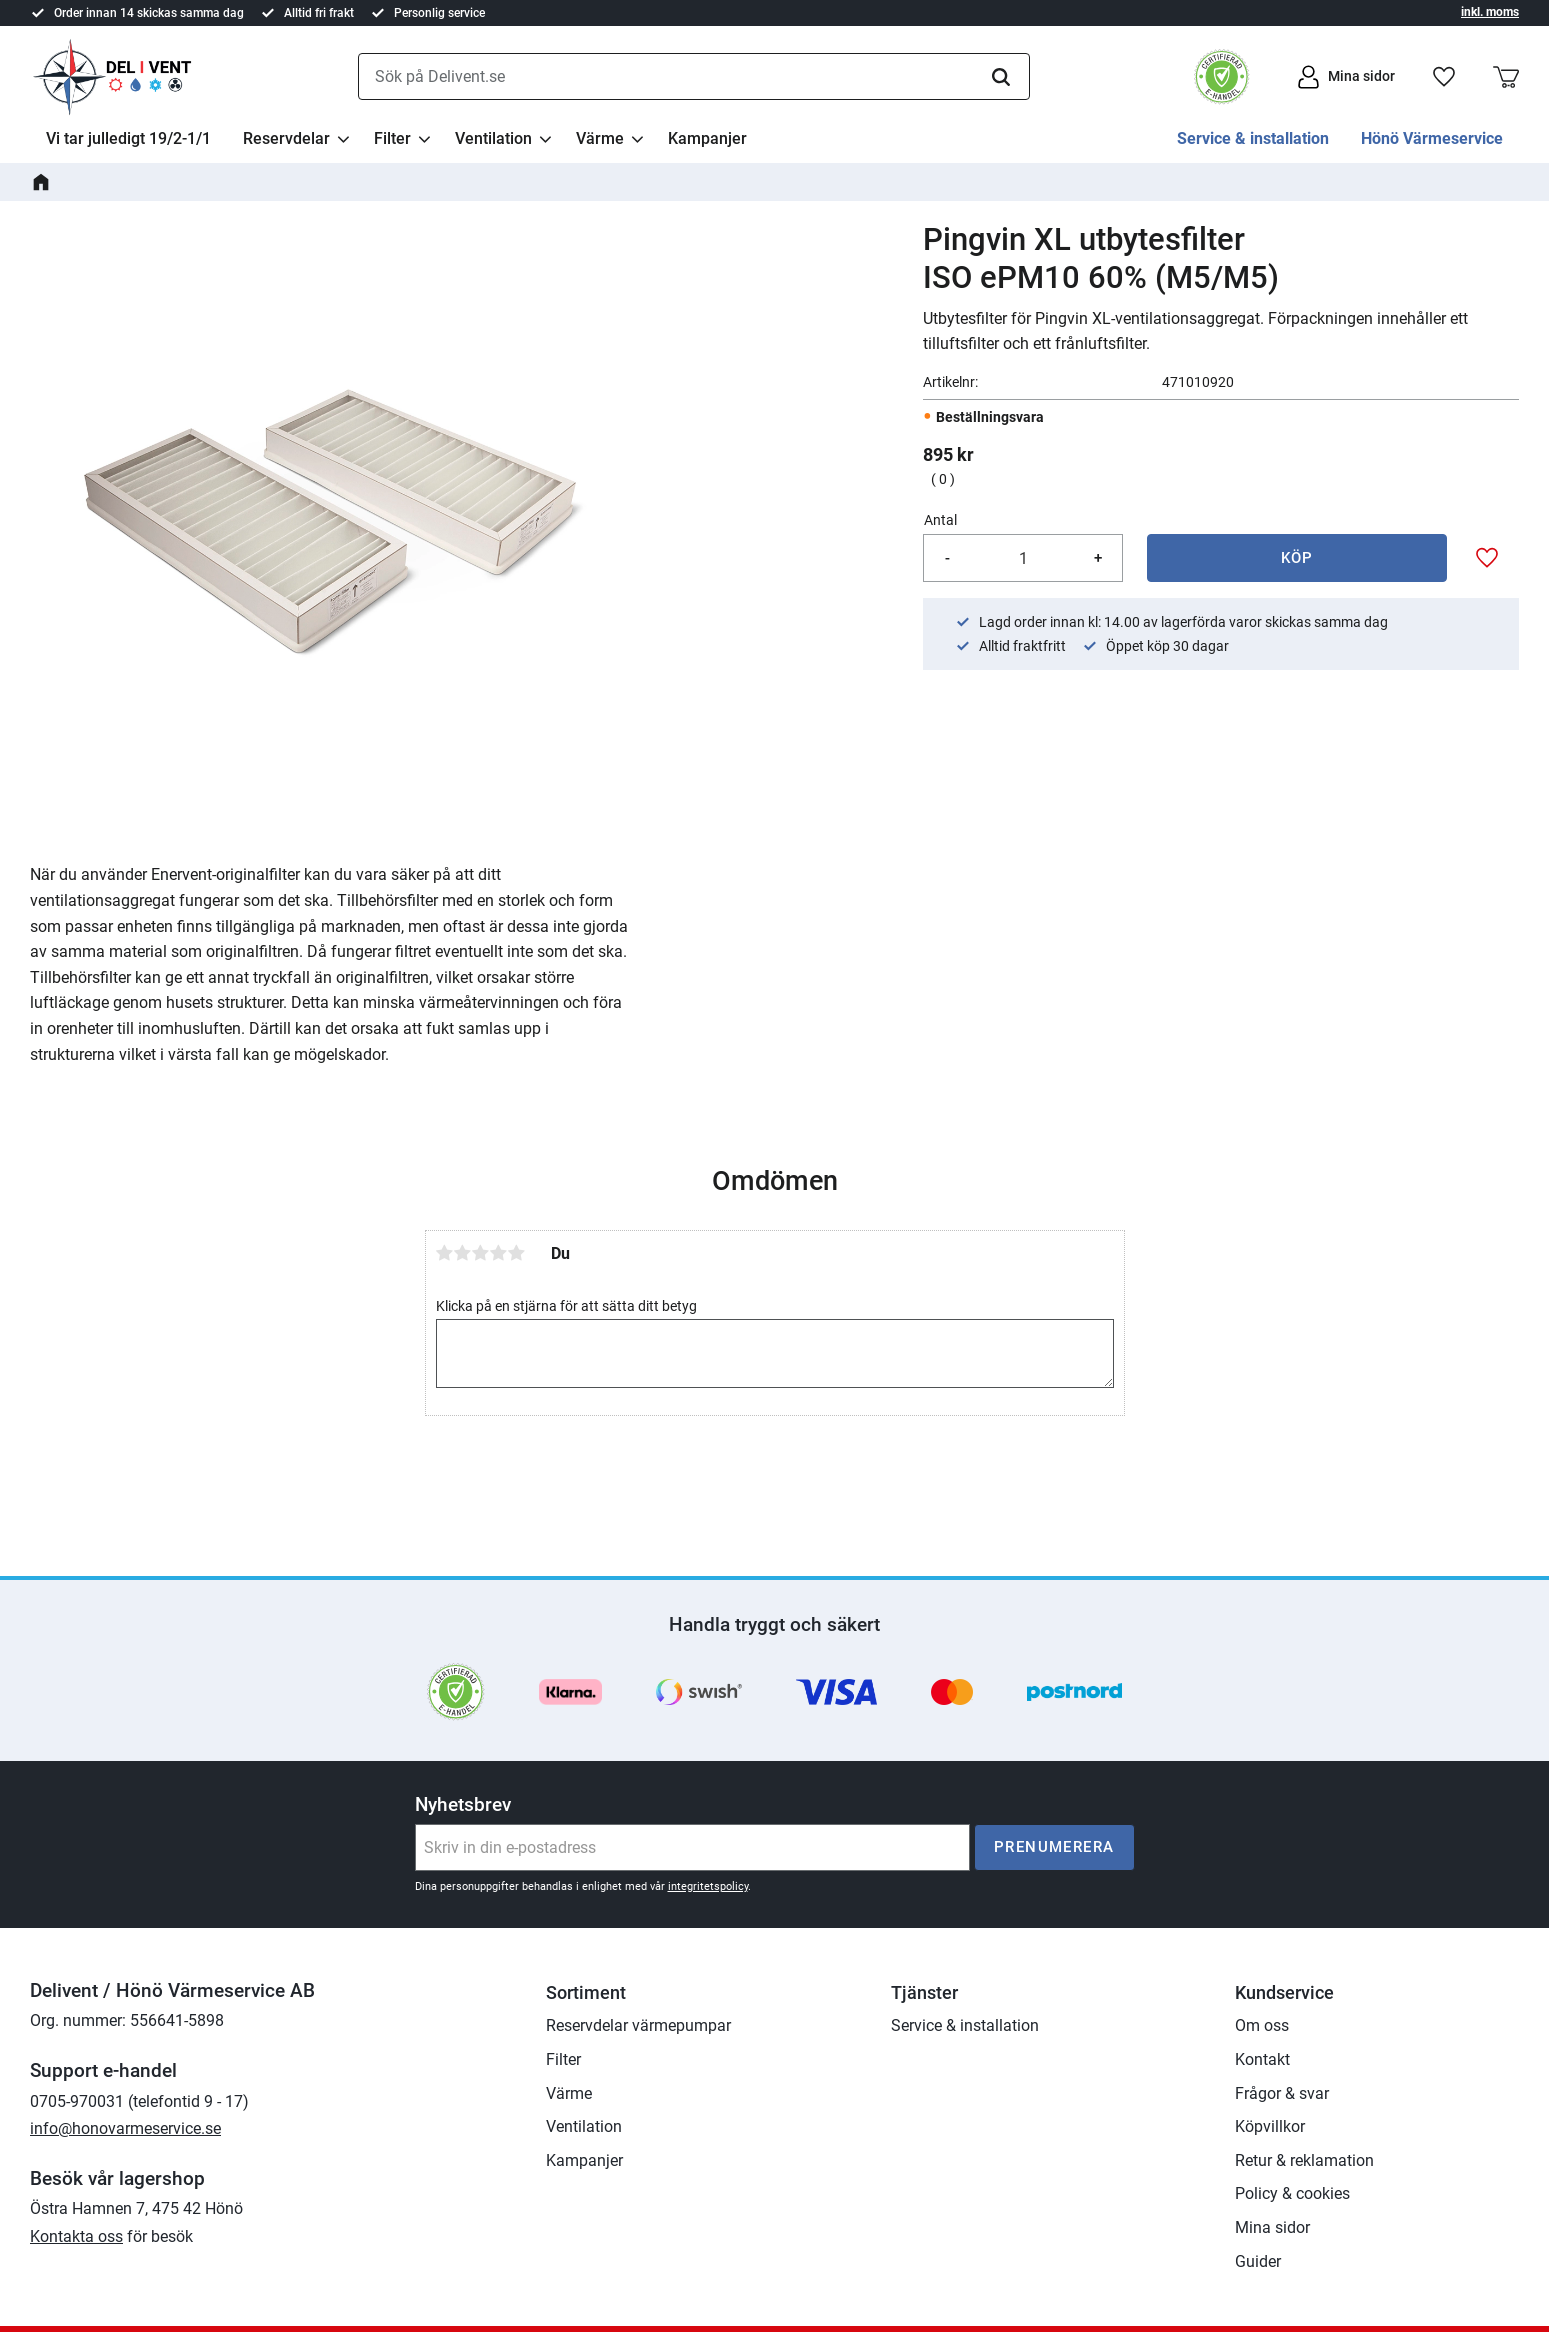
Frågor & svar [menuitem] (1282, 2093)
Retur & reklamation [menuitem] (1304, 2160)
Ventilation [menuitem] (493, 138)
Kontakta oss (76, 2236)
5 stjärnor (517, 1253)
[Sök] (1001, 77)
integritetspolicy (708, 1886)
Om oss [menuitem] (1262, 2025)
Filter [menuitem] (392, 138)
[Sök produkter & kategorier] (694, 77)
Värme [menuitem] (600, 138)
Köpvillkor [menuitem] (1270, 2126)
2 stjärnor (463, 1253)
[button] (1444, 77)
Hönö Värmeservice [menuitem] (1432, 138)
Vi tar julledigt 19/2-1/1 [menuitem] (128, 138)
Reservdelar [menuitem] (286, 138)
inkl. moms (1490, 12)
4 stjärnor (499, 1253)
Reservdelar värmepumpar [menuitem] (638, 2025)
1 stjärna (445, 1253)
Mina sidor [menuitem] (1272, 2227)
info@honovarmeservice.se (125, 2128)
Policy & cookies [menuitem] (1292, 2193)
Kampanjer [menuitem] (707, 138)
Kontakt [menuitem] (1262, 2059)
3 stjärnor (481, 1253)
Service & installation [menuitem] (1253, 138)
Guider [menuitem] (1258, 2261)
